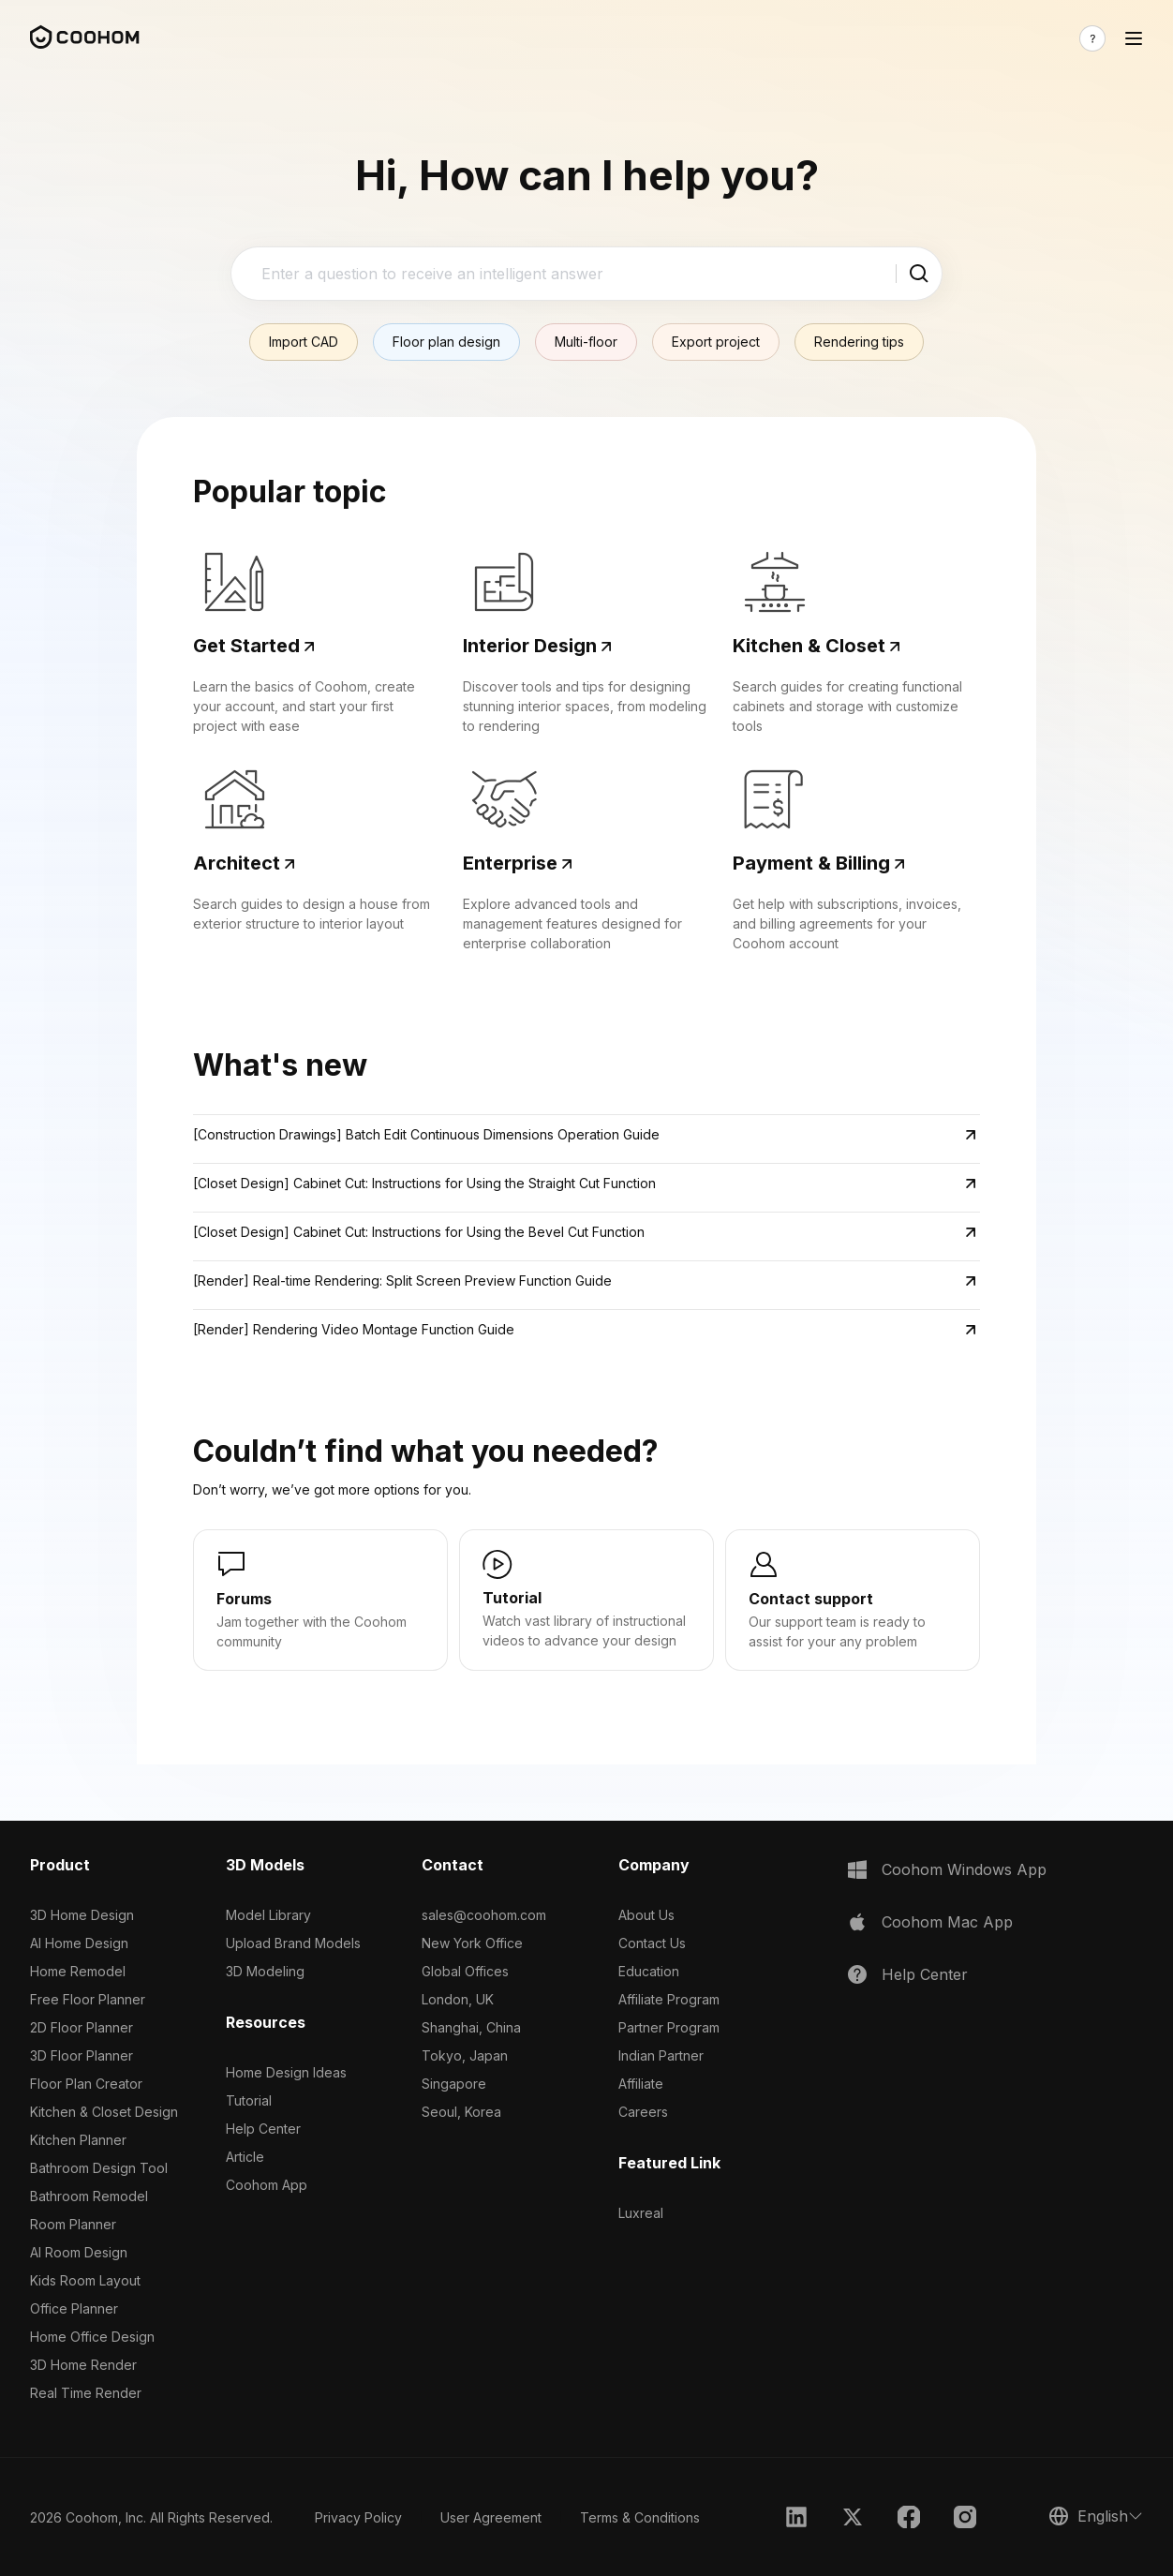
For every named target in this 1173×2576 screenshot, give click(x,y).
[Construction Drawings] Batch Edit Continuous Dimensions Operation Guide (426, 1134)
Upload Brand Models (293, 1943)
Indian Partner (661, 2055)
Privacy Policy (358, 2517)
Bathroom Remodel (89, 2196)
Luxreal (640, 2213)
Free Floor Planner (87, 1999)
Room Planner (73, 2224)
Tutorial (249, 2100)
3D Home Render (83, 2365)
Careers (643, 2112)
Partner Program (669, 2027)
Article (245, 2157)
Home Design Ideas (286, 2072)
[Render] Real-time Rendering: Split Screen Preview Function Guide (402, 1280)
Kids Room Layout (85, 2280)
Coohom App (266, 2185)
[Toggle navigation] (1133, 38)
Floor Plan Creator (86, 2084)
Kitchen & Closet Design (104, 2112)
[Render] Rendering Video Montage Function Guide (353, 1329)
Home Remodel (78, 1971)
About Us (646, 1915)
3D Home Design (82, 1915)
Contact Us (652, 1943)
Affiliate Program (669, 1999)
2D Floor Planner (81, 2027)
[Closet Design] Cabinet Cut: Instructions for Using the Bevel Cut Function (419, 1232)
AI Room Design (78, 2252)
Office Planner (74, 2308)
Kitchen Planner (78, 2140)
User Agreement (491, 2517)
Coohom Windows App (964, 1869)
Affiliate (640, 2084)
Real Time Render (85, 2393)
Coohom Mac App (947, 1922)
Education (648, 1971)
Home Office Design (92, 2337)
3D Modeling (265, 1971)
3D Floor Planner (81, 2055)
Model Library (268, 1915)
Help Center (263, 2129)
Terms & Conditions (640, 2517)
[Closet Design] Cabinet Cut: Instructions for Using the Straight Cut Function (424, 1183)
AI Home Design (79, 1943)
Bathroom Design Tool (99, 2168)
